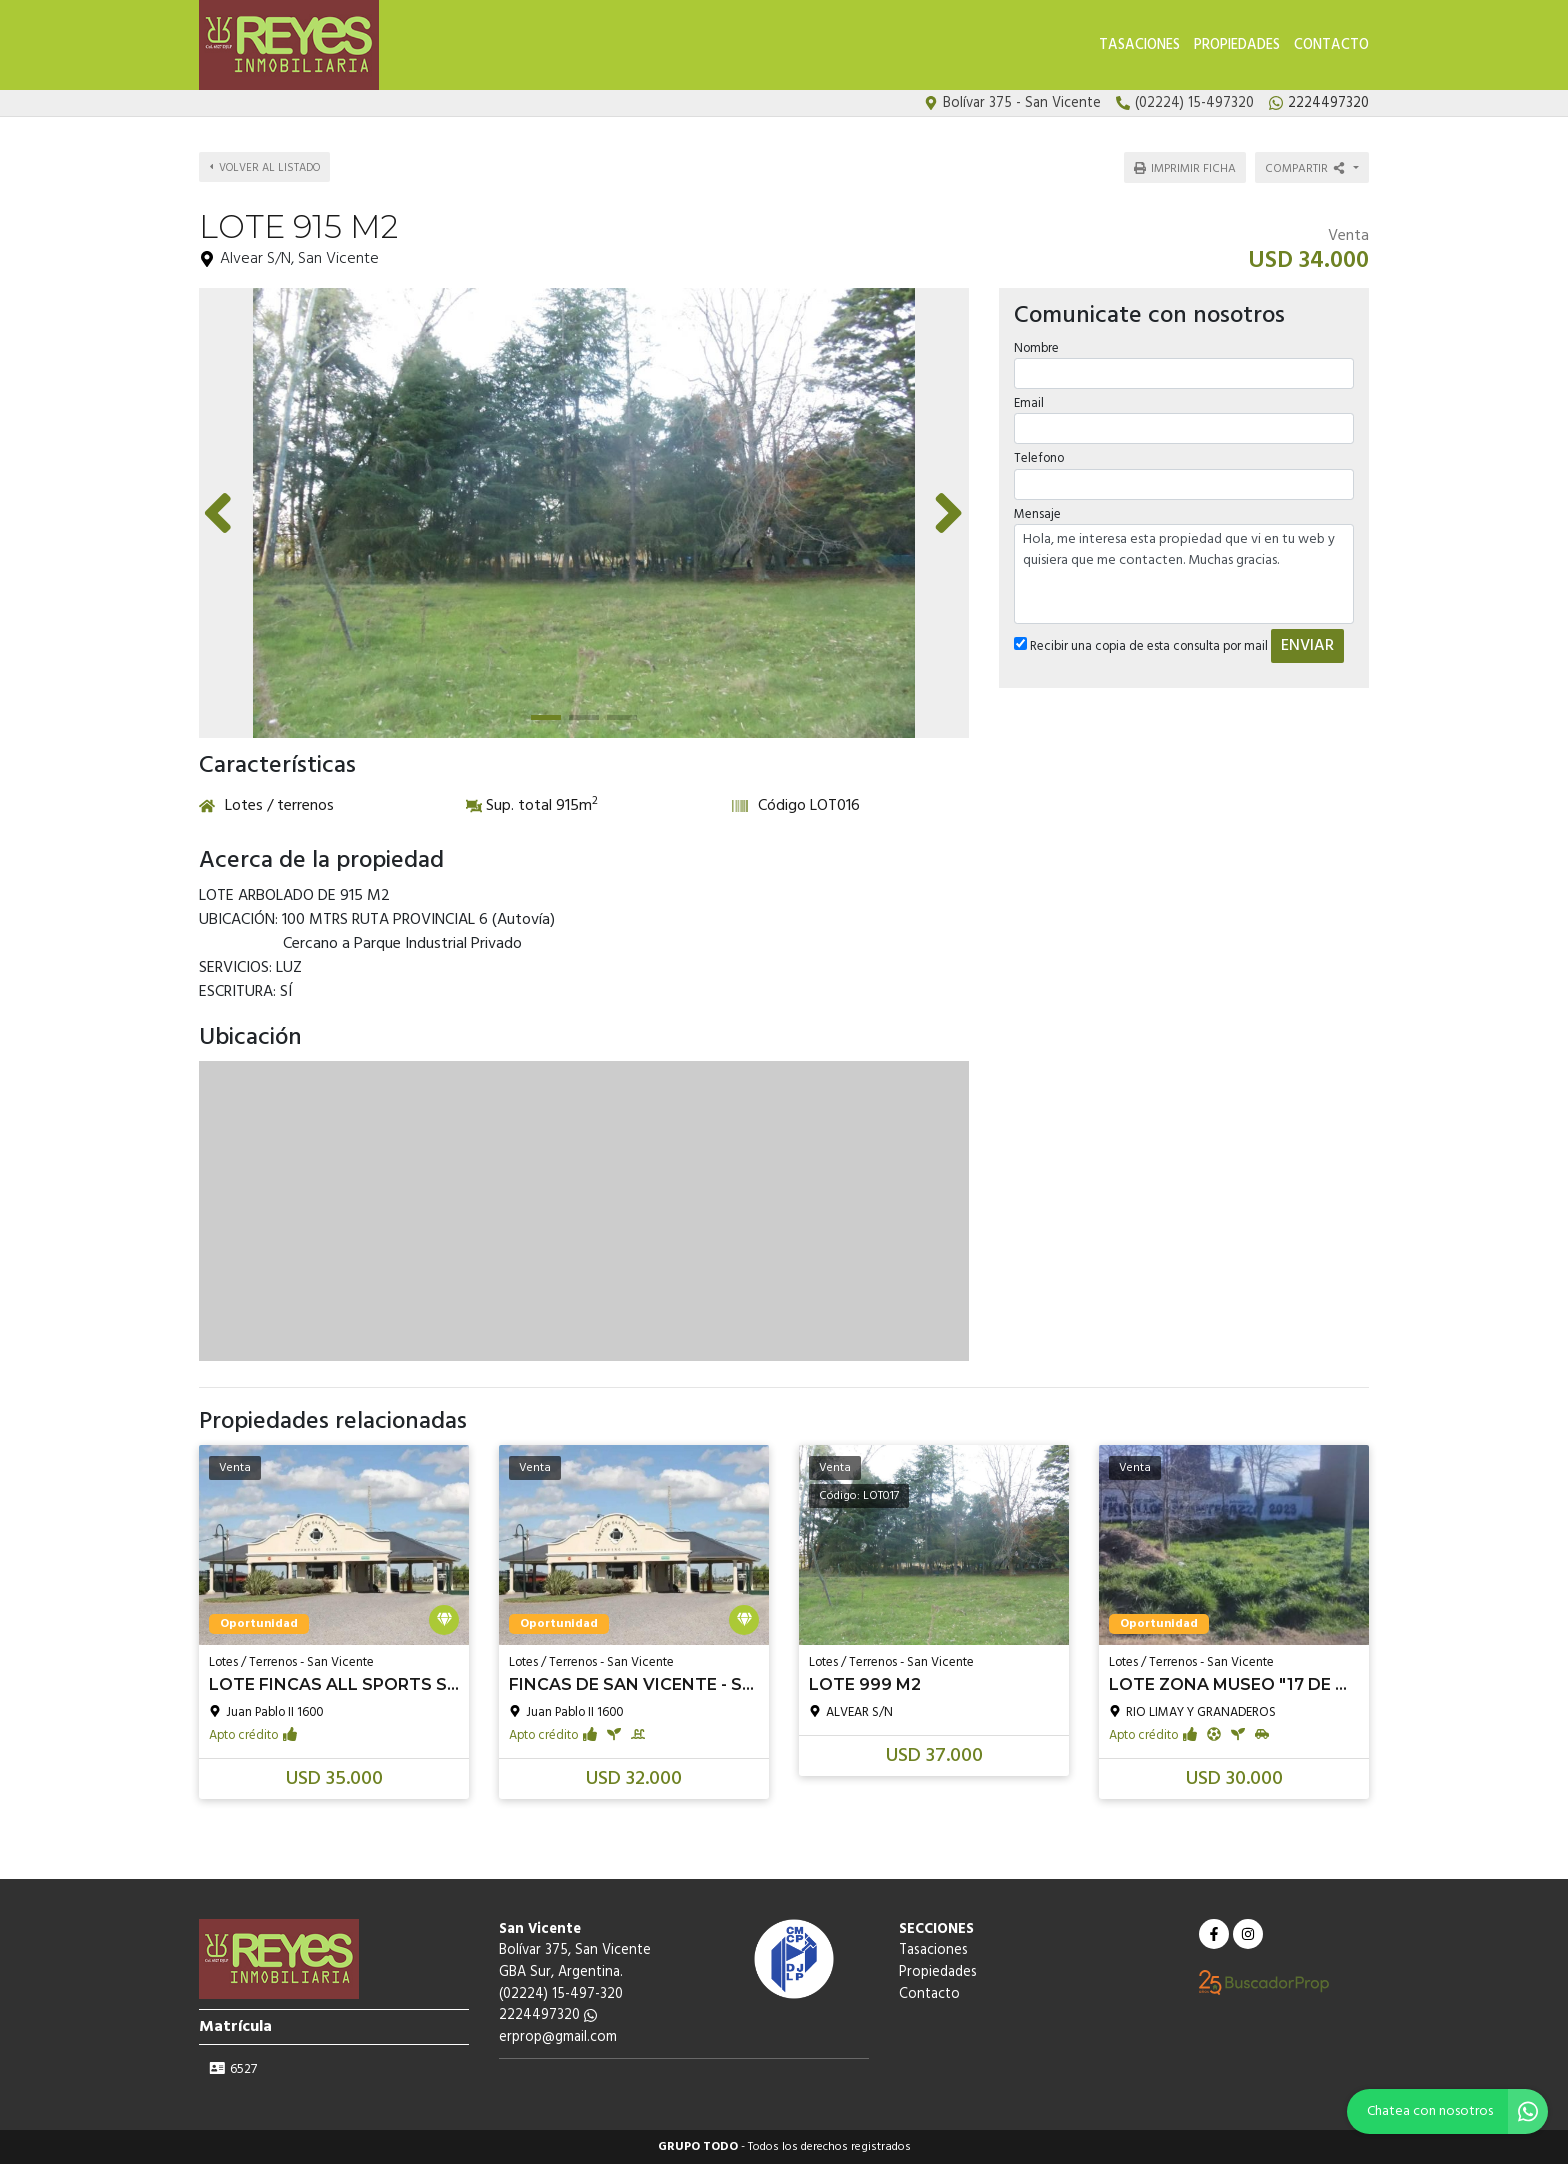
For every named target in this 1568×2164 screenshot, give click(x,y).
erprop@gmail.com (558, 2037)
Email (1029, 403)
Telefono (1039, 458)
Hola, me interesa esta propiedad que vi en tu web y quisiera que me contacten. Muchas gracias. (1184, 574)
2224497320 (548, 2015)
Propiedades (1237, 45)
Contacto (1331, 45)
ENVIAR (1307, 646)
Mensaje (1037, 514)
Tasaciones (1139, 45)
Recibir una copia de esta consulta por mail (1141, 646)
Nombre (1036, 348)
